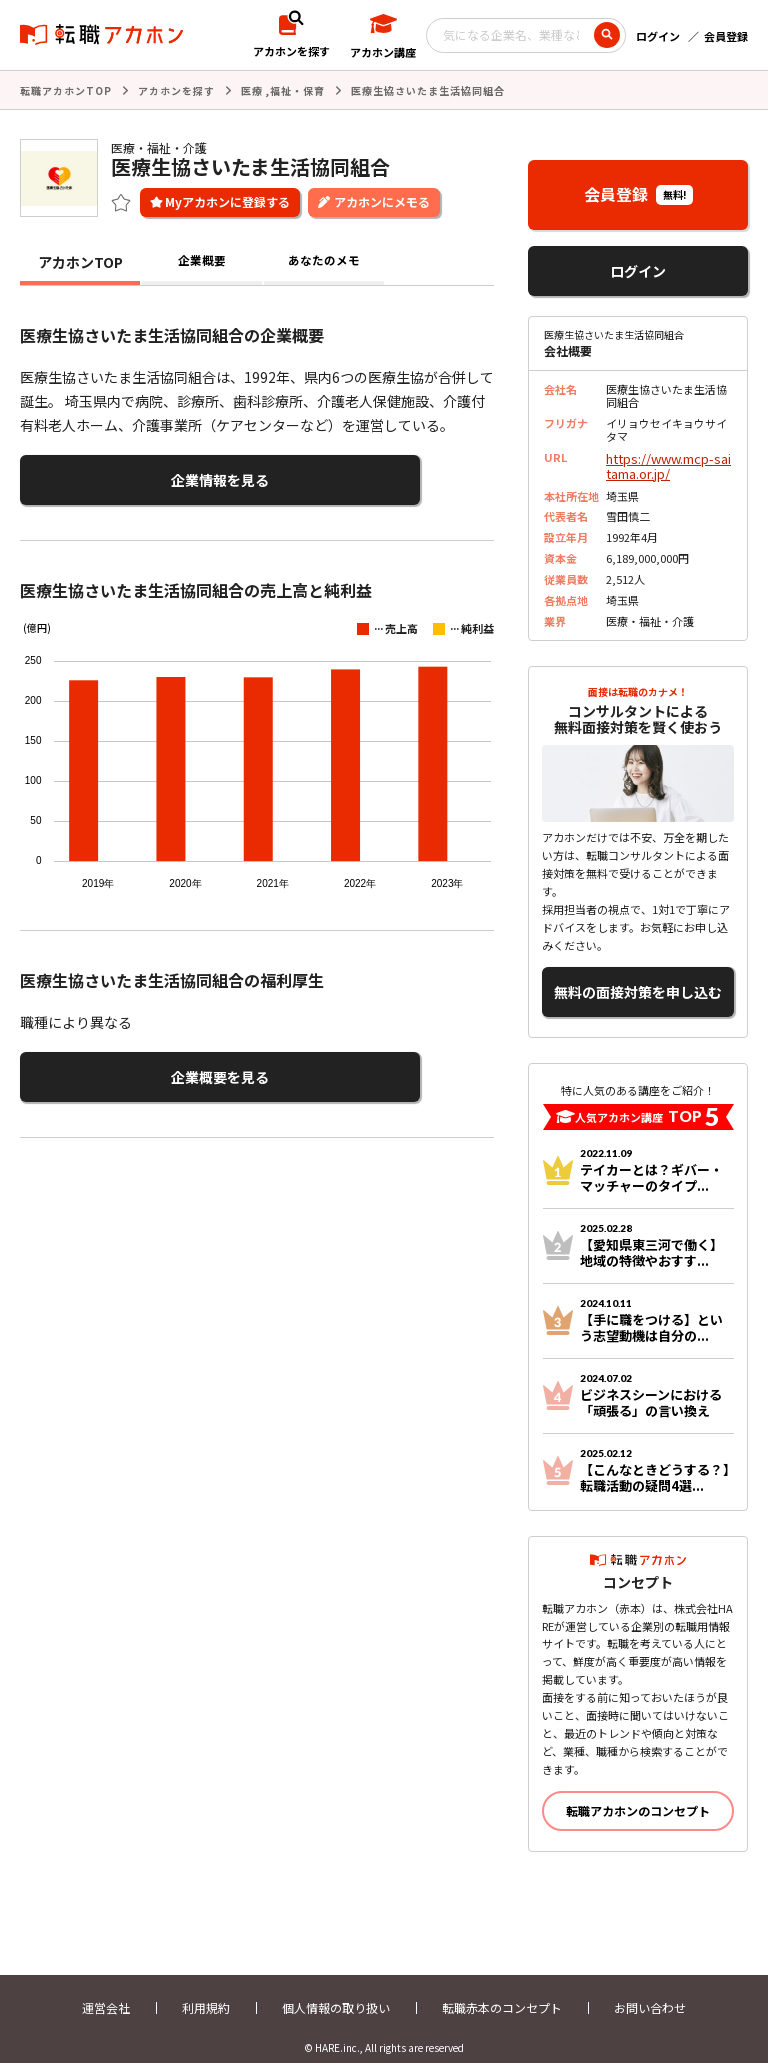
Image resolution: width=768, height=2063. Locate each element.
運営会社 (106, 1990)
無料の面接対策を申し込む (638, 979)
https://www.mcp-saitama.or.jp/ (666, 461)
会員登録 (726, 36)
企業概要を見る (118, 1065)
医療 (252, 89)
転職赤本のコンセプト (502, 1990)
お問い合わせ (650, 1990)
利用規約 (206, 1990)
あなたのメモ (324, 260)
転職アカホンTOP (66, 89)
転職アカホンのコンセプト (638, 1793)
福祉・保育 (297, 89)
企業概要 (202, 260)
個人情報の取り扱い (336, 1990)
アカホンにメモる (382, 199)
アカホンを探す (176, 89)
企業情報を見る (118, 475)
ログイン (658, 36)
